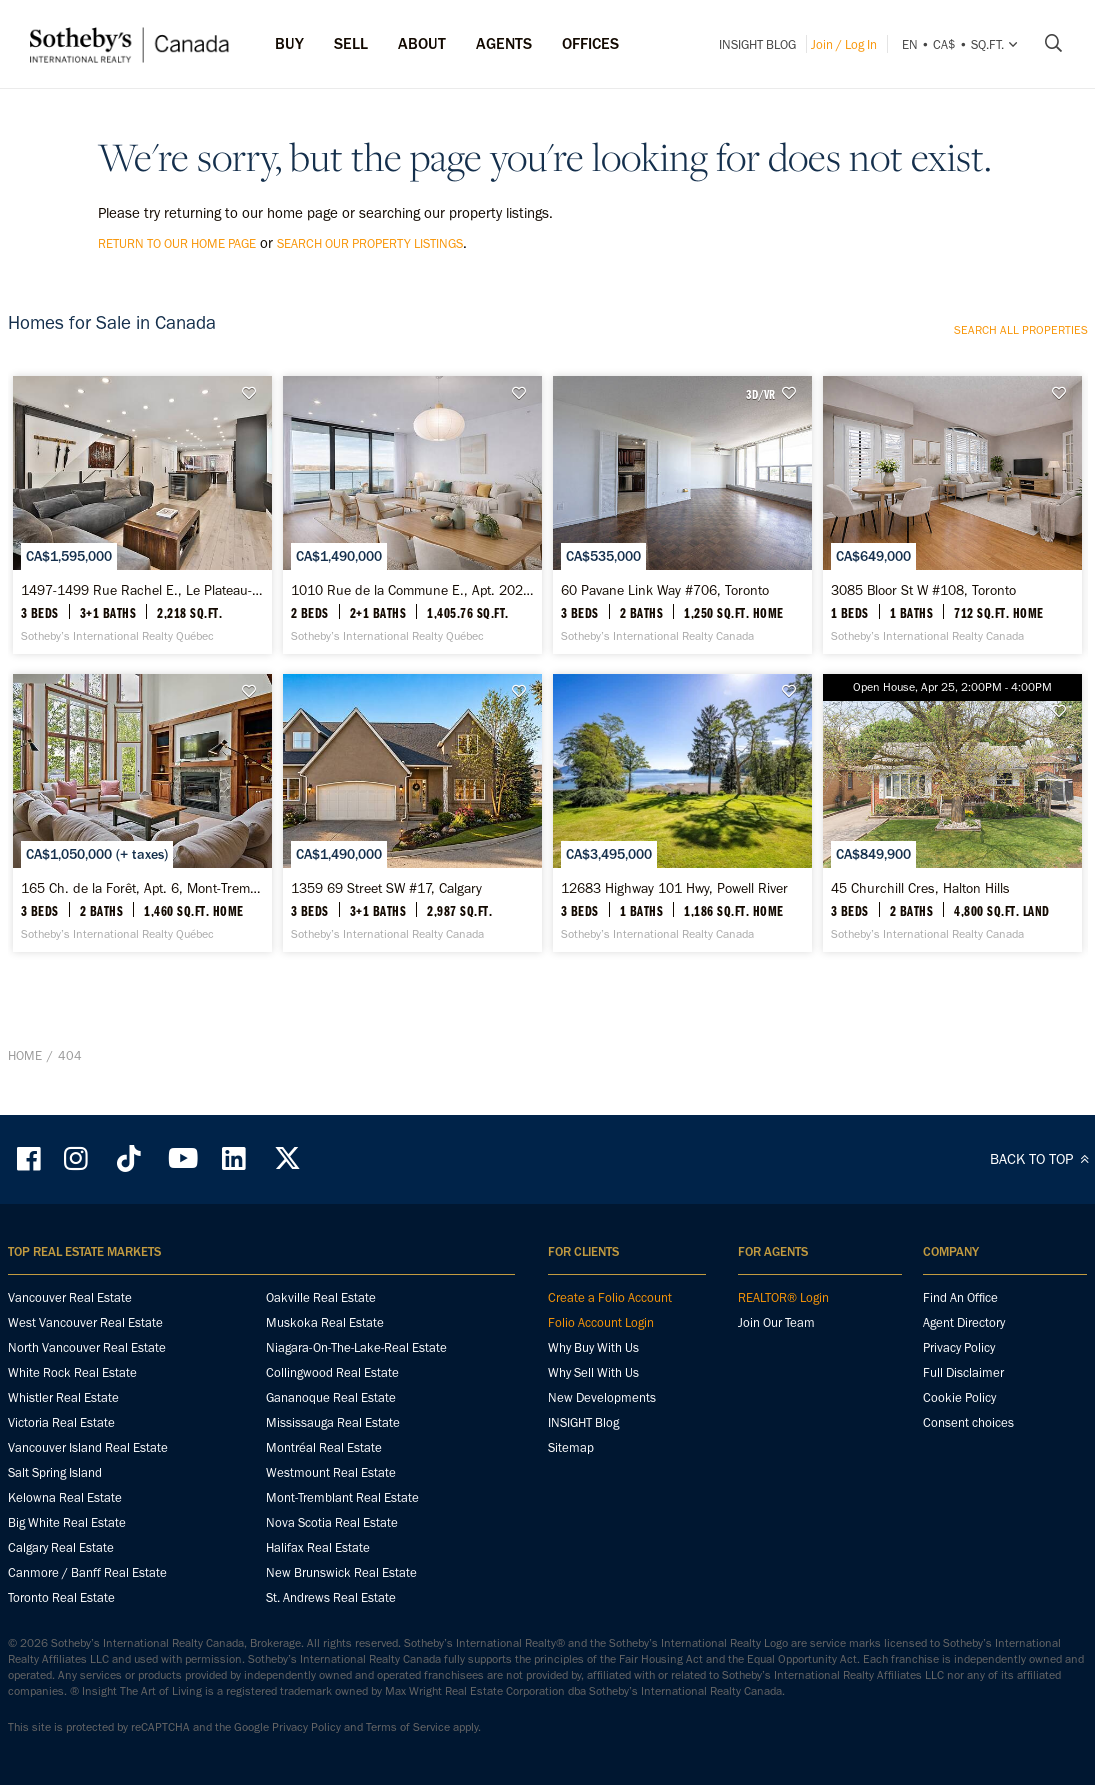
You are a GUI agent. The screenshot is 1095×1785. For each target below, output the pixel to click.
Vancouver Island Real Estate (88, 1538)
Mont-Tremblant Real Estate (342, 1588)
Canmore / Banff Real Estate (87, 1663)
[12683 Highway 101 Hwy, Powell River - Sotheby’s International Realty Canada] (682, 912)
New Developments (602, 1488)
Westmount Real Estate (331, 1563)
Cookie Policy (959, 1488)
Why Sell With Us (593, 1463)
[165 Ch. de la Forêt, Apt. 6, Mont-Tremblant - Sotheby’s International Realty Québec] (142, 912)
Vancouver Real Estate (70, 1388)
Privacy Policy (959, 1438)
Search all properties (1021, 330)
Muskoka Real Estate (325, 1413)
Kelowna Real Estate (65, 1588)
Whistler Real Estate (63, 1488)
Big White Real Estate (67, 1613)
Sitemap (571, 1538)
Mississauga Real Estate (333, 1513)
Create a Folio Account (610, 1388)
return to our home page (177, 243)
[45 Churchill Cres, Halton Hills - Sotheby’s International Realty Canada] (952, 912)
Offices (590, 43)
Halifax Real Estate (318, 1638)
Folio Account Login (601, 1413)
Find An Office (960, 1388)
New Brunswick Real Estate (341, 1663)
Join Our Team (776, 1413)
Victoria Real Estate (61, 1513)
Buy (289, 43)
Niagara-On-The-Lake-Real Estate (356, 1438)
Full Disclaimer (963, 1463)
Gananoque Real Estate (331, 1488)
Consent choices (968, 1513)
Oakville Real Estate (321, 1388)
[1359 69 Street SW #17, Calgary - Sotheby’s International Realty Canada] (412, 912)
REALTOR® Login (783, 1388)
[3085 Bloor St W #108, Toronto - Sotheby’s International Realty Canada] (952, 548)
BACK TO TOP (1042, 1250)
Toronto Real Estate (61, 1688)
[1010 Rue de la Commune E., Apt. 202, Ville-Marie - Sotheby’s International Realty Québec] (412, 548)
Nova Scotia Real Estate (332, 1613)
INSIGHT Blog (757, 44)
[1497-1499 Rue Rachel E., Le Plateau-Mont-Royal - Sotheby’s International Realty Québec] (142, 548)
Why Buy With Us (593, 1438)
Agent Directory (964, 1413)
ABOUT (422, 43)
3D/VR (760, 394)
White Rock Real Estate (72, 1463)
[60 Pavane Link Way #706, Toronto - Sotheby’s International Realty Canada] (682, 548)
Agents (504, 43)
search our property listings (370, 243)
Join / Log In (844, 44)
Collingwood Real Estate (332, 1463)
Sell (351, 43)
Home (25, 1167)
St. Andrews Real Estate (331, 1688)
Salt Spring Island (55, 1563)
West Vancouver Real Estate (85, 1413)
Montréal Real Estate (324, 1538)
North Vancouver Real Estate (87, 1438)
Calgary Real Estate (61, 1638)
